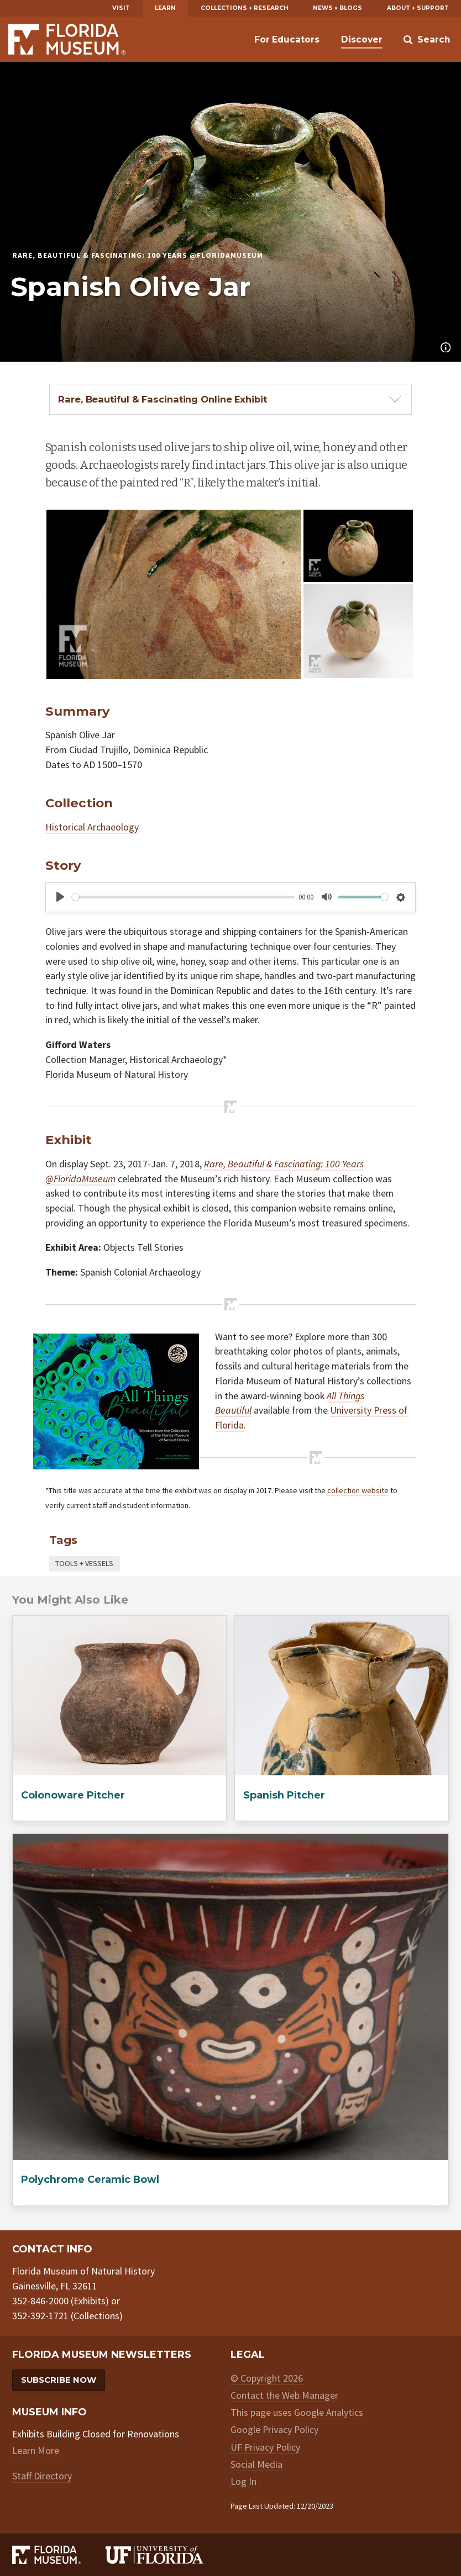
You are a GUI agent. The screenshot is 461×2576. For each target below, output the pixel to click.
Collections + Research (245, 8)
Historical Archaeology (92, 827)
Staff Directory (42, 2475)
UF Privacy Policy (265, 2447)
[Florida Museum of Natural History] (58, 2555)
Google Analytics (328, 2412)
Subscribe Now (58, 2380)
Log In (243, 2481)
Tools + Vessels (84, 1563)
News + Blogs (337, 8)
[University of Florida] (167, 2555)
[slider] (183, 897)
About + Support (418, 8)
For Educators (286, 39)
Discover (362, 39)
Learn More (35, 2450)
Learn (165, 8)
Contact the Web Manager (284, 2395)
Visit (121, 8)
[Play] (60, 897)
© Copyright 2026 (266, 2378)
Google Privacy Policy (274, 2429)
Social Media (256, 2464)
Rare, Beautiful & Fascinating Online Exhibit (162, 399)
